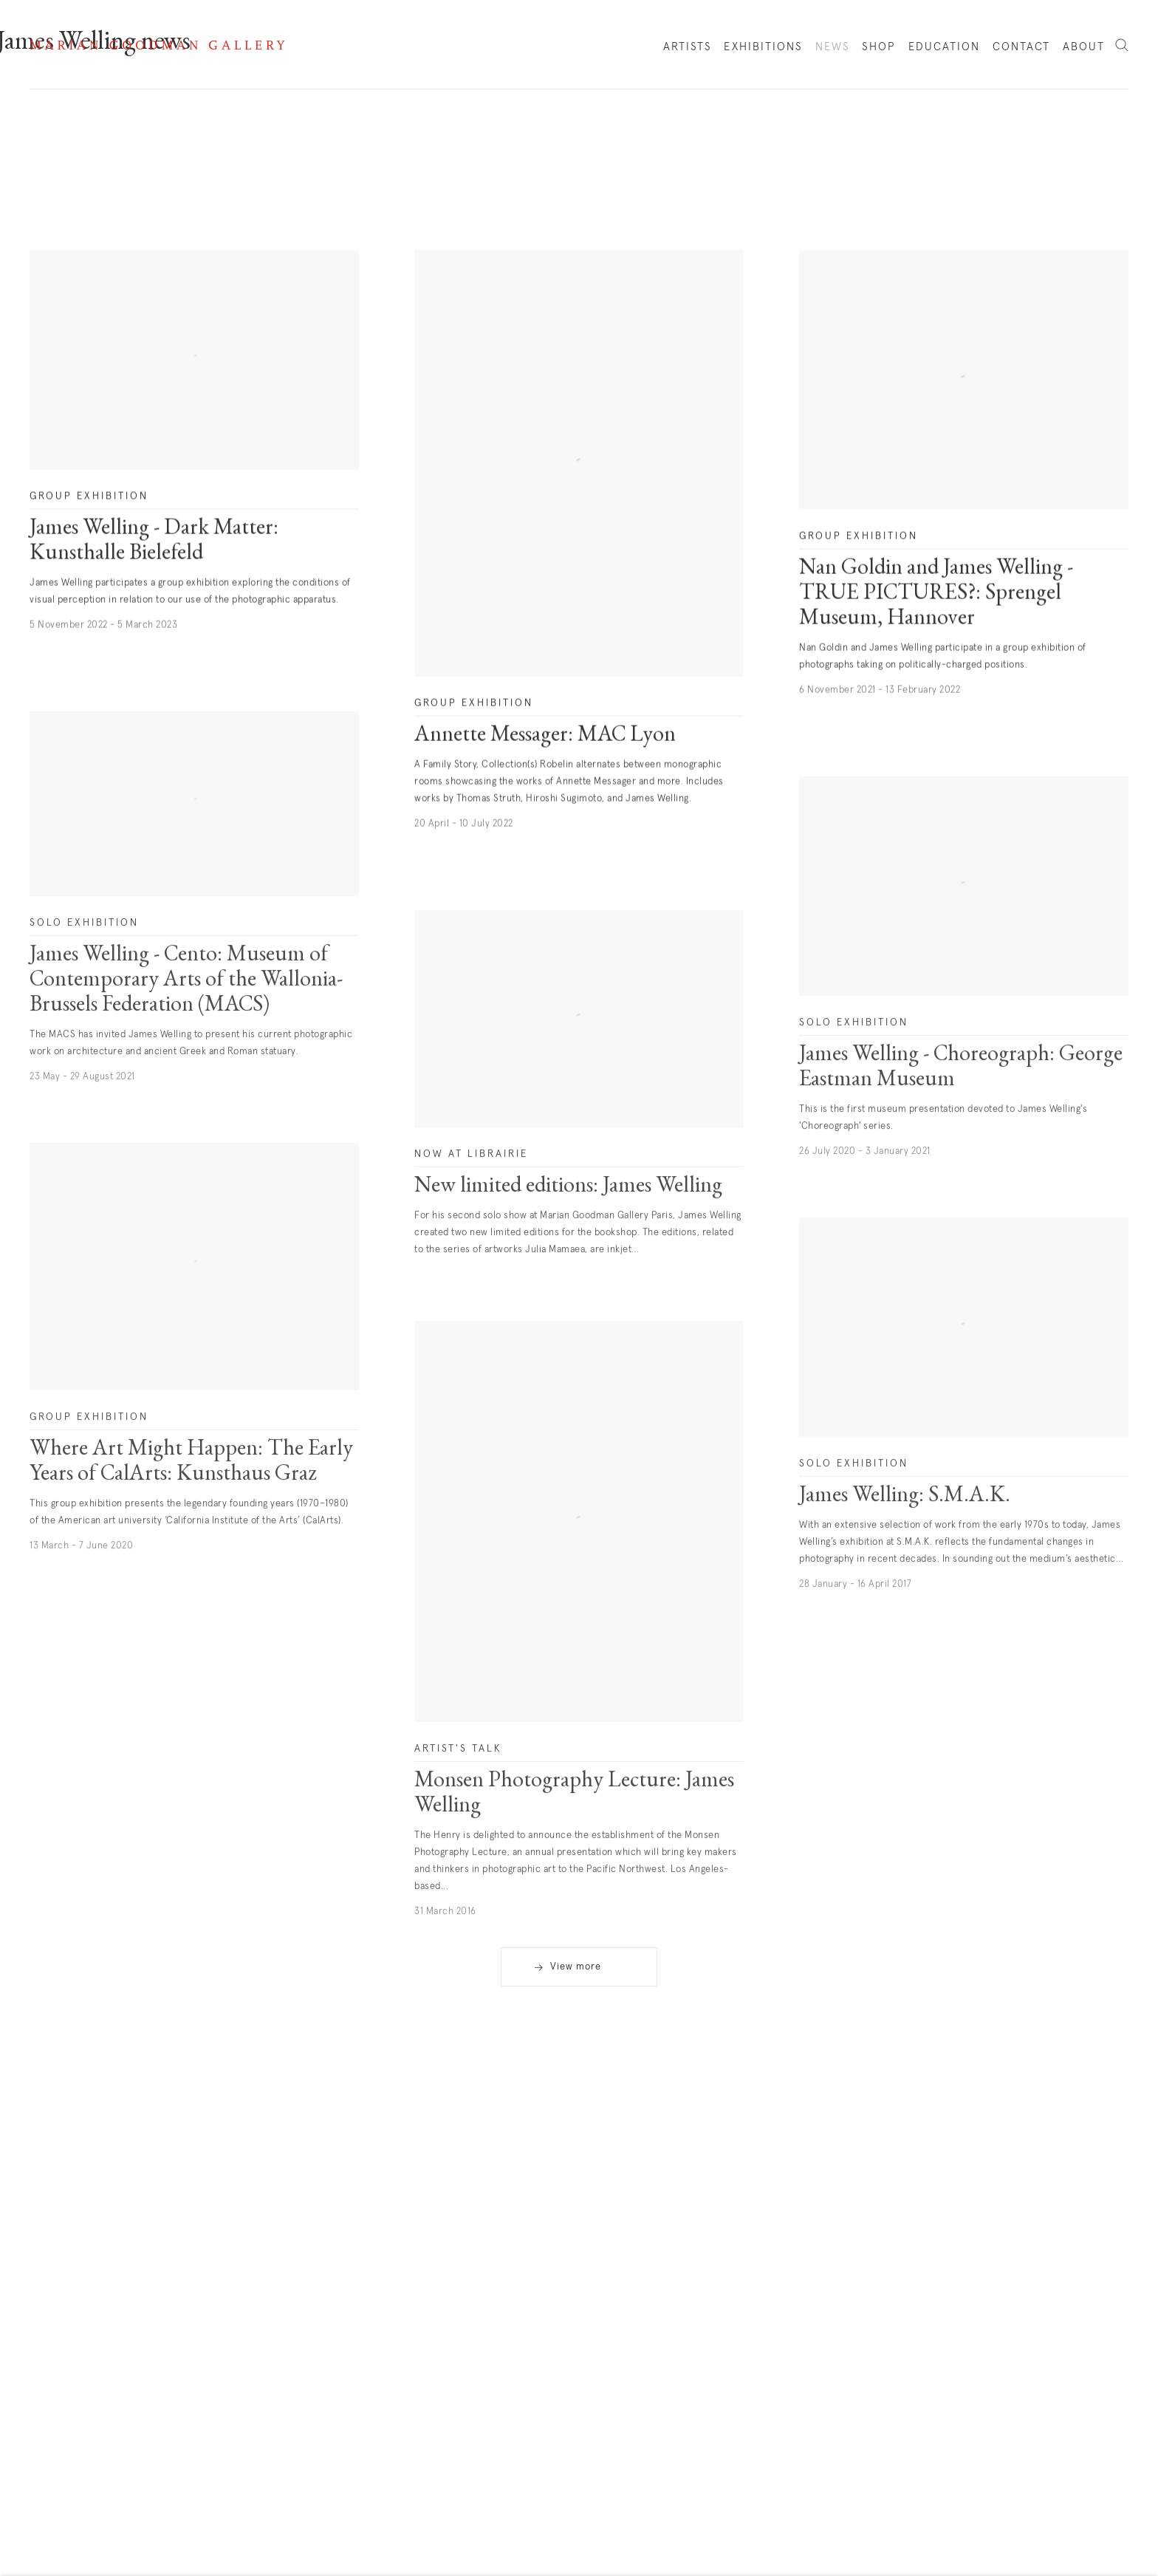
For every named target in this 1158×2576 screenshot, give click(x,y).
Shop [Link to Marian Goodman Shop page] (879, 50)
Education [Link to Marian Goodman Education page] (944, 46)
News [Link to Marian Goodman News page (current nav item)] (832, 46)
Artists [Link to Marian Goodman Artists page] (688, 46)
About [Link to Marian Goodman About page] (1084, 46)
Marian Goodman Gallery (157, 45)
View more (575, 1967)
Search (1121, 45)
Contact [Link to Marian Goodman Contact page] (1022, 46)
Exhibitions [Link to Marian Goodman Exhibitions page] (763, 46)
